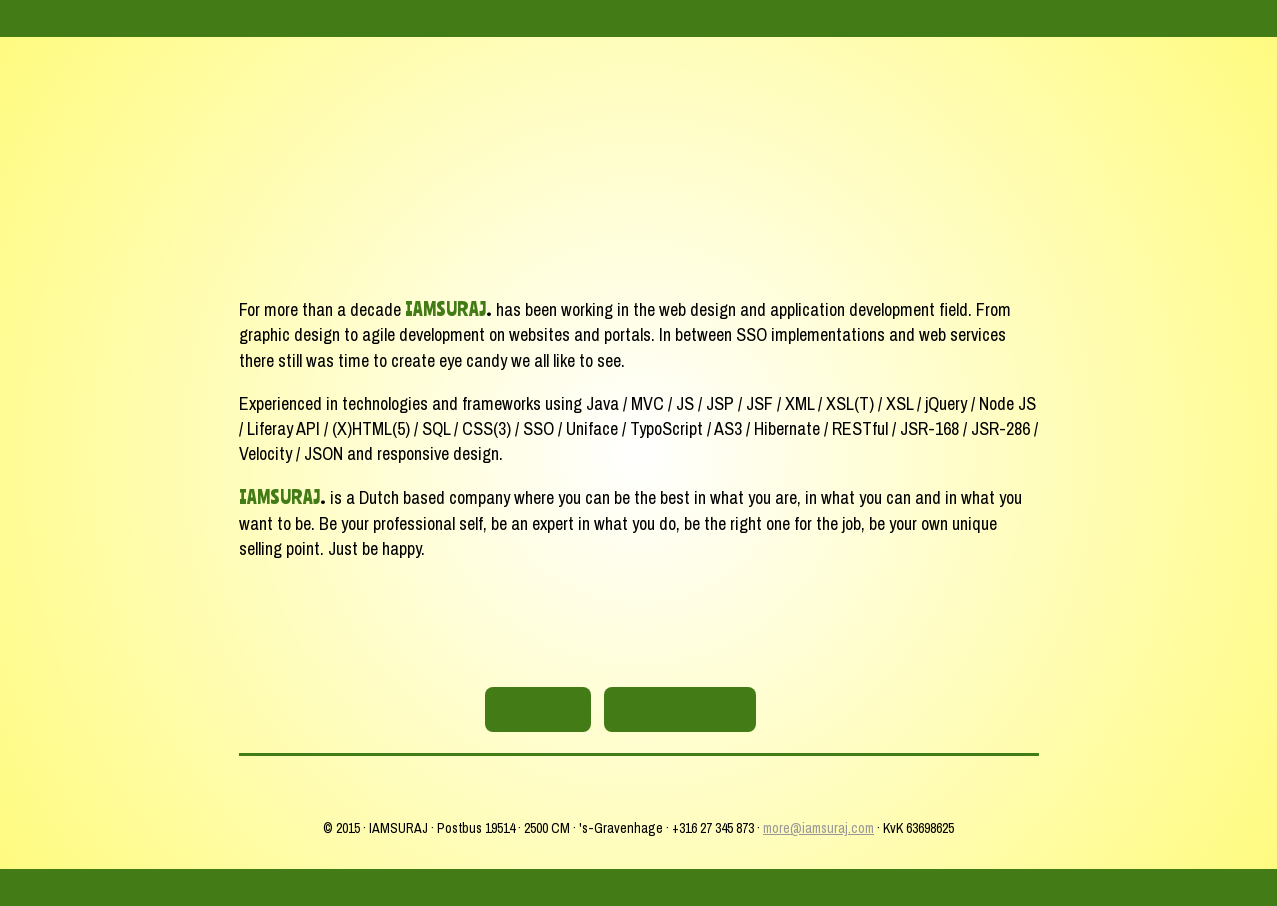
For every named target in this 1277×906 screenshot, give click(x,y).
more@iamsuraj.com (818, 828)
